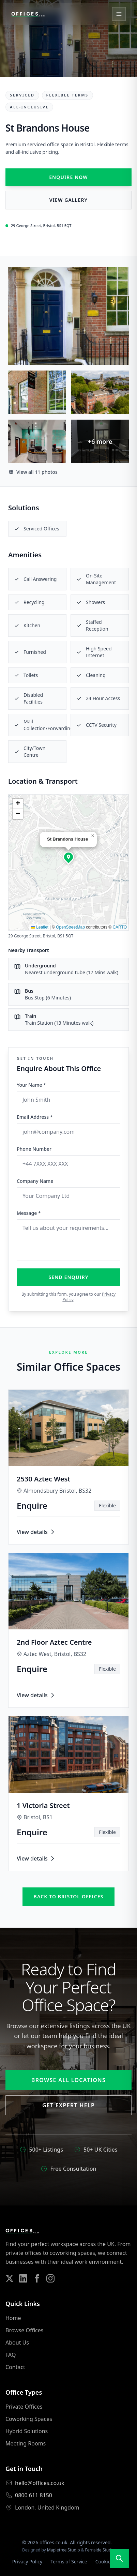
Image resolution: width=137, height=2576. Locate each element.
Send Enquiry (69, 1277)
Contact (15, 2367)
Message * (29, 1213)
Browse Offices (24, 2330)
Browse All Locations (68, 2080)
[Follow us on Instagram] (50, 2278)
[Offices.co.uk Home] (28, 14)
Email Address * (34, 1117)
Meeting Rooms (25, 2443)
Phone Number (34, 1149)
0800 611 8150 (33, 2495)
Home (13, 2318)
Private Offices (23, 2406)
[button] (68, 857)
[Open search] (119, 2558)
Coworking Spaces (28, 2419)
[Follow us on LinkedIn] (23, 2278)
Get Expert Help (68, 2105)
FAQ (10, 2355)
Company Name (35, 1181)
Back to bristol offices (69, 1896)
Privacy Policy (27, 2561)
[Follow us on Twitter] (9, 2278)
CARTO (119, 927)
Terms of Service (68, 2561)
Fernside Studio (100, 2550)
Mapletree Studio (63, 2550)
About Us (17, 2342)
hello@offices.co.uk (39, 2483)
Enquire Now (68, 177)
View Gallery (68, 200)
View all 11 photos (33, 472)
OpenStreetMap (70, 927)
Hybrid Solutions (26, 2431)
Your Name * (31, 1085)
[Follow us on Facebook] (37, 2278)
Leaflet (39, 927)
